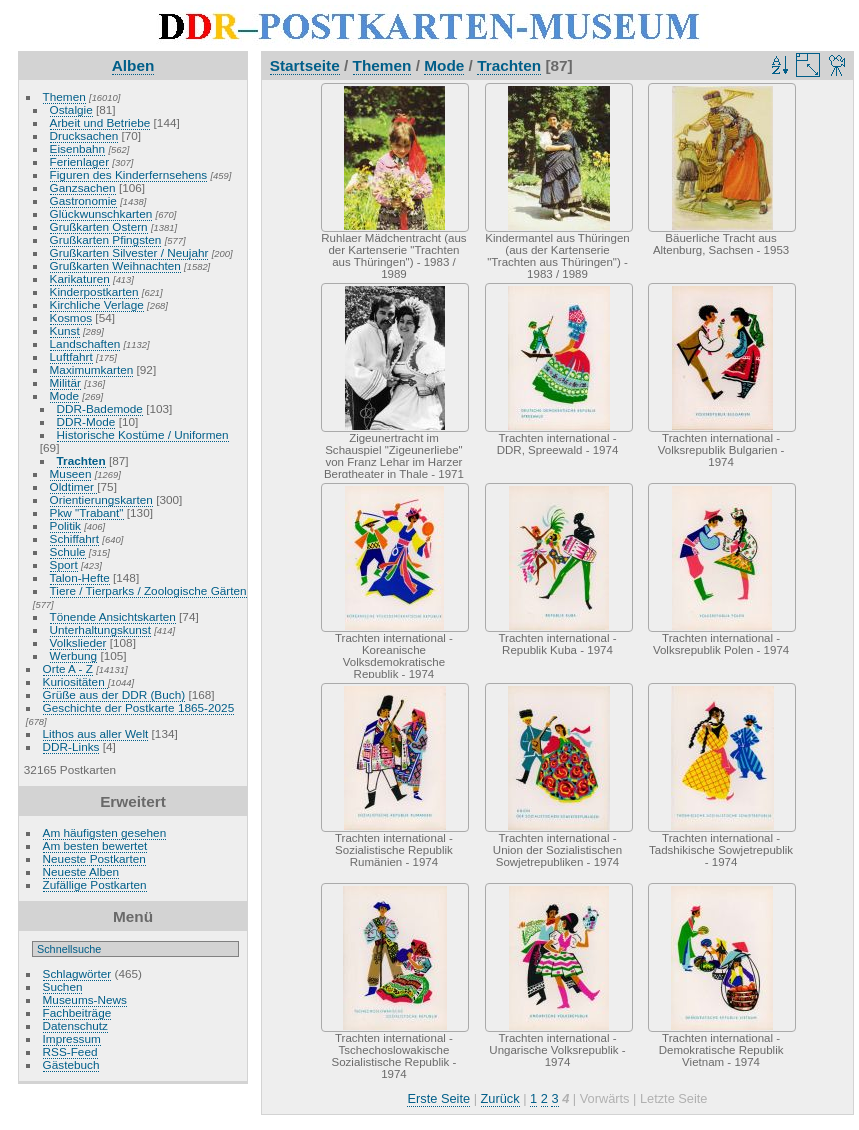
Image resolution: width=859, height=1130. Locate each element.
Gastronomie (83, 200)
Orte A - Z (68, 668)
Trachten (81, 460)
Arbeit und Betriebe (100, 122)
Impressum (72, 1038)
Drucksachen (84, 135)
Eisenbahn (78, 148)
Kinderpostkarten (94, 291)
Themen (64, 96)
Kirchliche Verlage (97, 304)
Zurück (500, 1098)
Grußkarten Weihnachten (115, 265)
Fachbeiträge (77, 1012)
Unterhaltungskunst (100, 629)
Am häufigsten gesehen (105, 832)
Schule (68, 551)
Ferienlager (80, 161)
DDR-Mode (86, 421)
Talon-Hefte (80, 577)
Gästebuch (71, 1064)
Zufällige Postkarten (95, 884)
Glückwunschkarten (101, 213)
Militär (65, 382)
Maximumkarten (92, 369)
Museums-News (85, 999)
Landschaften (85, 343)
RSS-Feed (70, 1051)
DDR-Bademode (100, 408)
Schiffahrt (75, 538)
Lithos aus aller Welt (96, 733)
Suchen (63, 986)
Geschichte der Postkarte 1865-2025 (139, 707)
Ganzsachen (83, 187)
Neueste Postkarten (94, 858)
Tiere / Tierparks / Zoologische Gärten (148, 590)
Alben (133, 65)
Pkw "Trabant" (87, 512)
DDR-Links (71, 746)
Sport (64, 564)
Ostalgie (71, 109)
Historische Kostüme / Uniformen (143, 434)
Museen (71, 473)
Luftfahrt (71, 356)
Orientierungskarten (101, 499)
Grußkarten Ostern (99, 226)
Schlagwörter (77, 973)
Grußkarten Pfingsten (106, 239)
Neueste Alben (81, 871)
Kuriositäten (75, 681)
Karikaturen (80, 278)
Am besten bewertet (95, 845)
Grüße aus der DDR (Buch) (114, 694)
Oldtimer (74, 486)
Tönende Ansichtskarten (113, 616)
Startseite (305, 65)
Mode (64, 395)
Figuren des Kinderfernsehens (129, 174)
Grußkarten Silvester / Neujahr (129, 252)
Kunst (65, 330)
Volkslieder (78, 642)
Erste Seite (438, 1098)
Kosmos (71, 317)
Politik (65, 525)
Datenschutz (75, 1025)
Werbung (74, 655)
